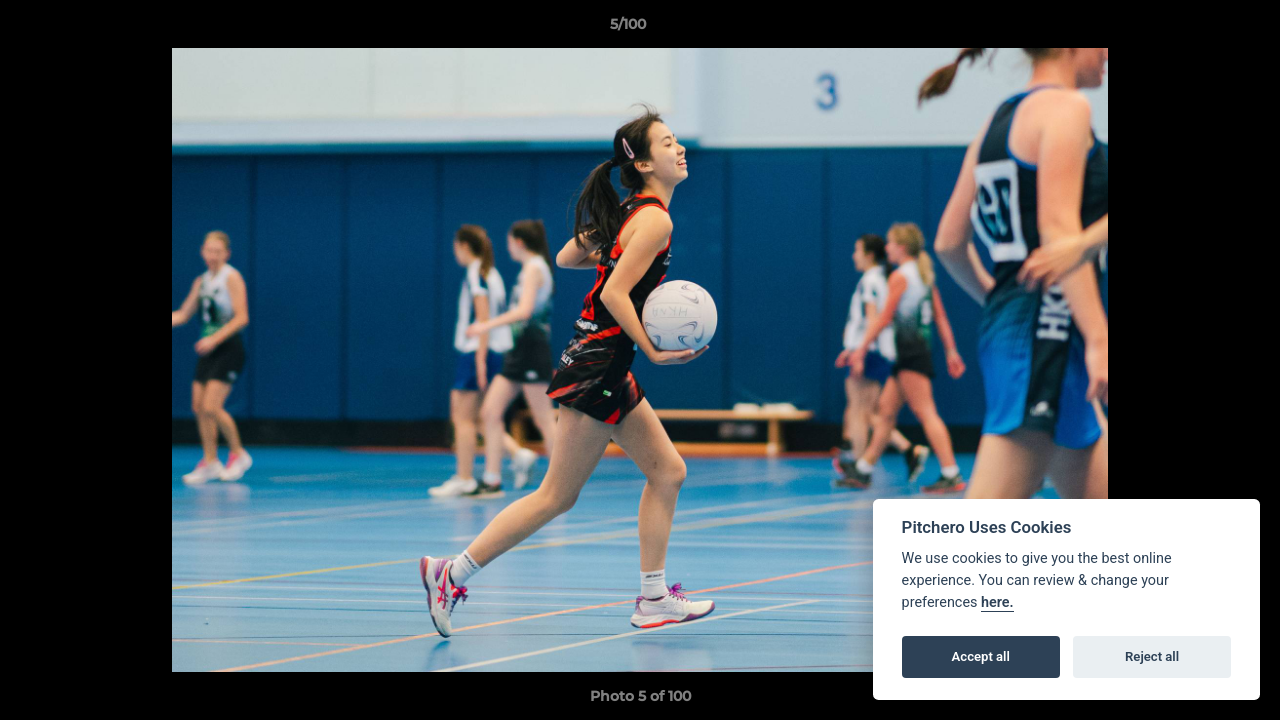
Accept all (981, 656)
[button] (1196, 29)
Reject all (1152, 656)
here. (997, 602)
